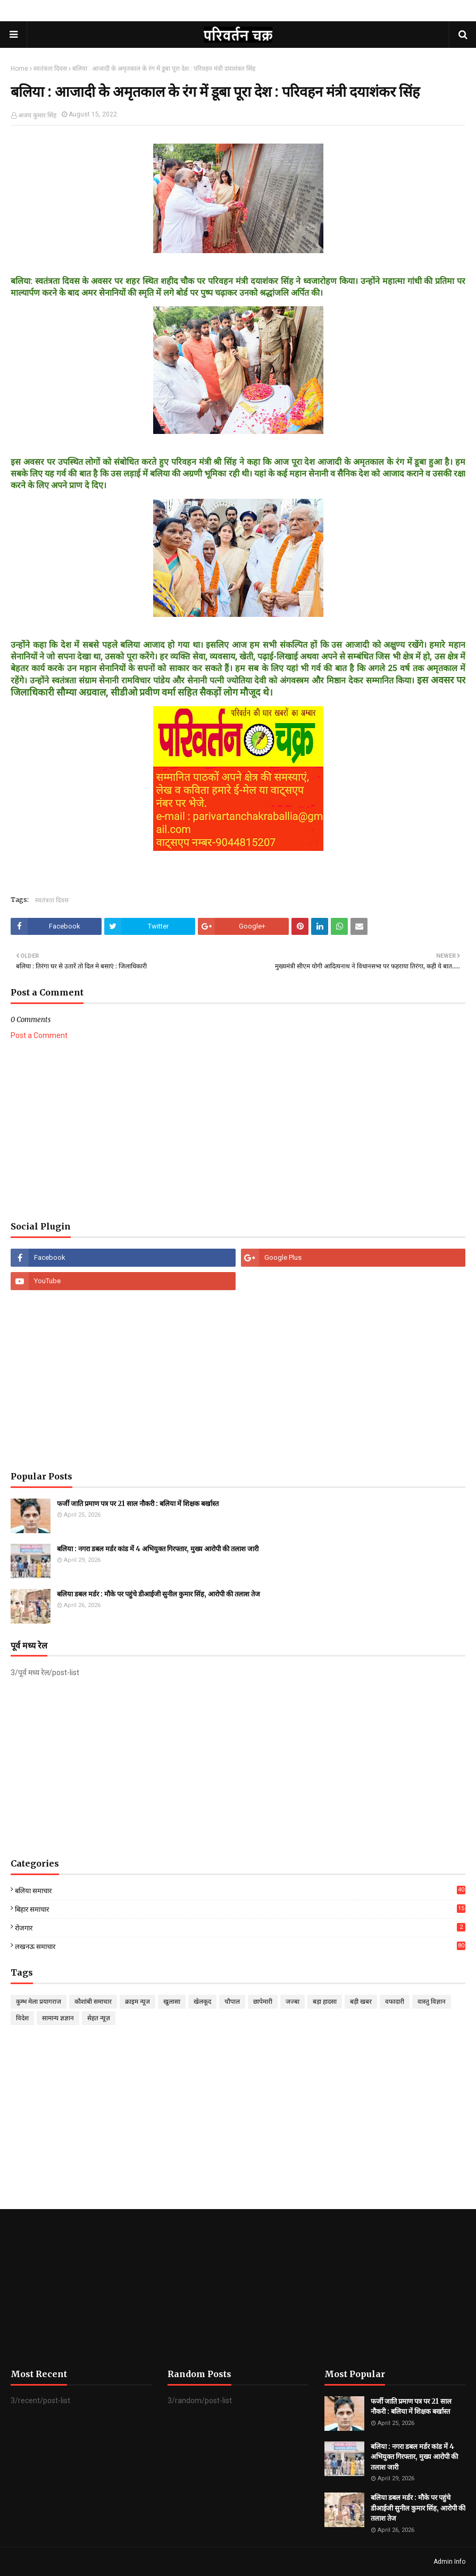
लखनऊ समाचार (240, 1946)
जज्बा (292, 2001)
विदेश (22, 2018)
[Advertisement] (238, 1130)
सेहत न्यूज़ (98, 2018)
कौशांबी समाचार (93, 2001)
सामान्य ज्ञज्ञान (58, 2018)
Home (19, 68)
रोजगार (240, 1927)
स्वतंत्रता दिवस (50, 68)
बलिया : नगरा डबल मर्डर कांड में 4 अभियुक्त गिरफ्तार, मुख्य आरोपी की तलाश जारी (157, 1548)
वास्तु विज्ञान (431, 2001)
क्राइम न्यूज (137, 2001)
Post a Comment (39, 1035)
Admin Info (449, 2561)
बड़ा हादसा (325, 2001)
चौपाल (232, 2001)
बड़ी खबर (361, 2001)
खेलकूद (202, 2001)
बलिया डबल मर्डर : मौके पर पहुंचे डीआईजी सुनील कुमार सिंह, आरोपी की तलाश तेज (158, 1594)
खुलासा (171, 2001)
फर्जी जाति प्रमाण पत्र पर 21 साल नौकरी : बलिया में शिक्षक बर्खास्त (138, 1503)
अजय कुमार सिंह (37, 115)
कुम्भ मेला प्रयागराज (38, 2001)
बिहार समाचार (240, 1908)
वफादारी (394, 2001)
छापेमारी (262, 2001)
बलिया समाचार (240, 1890)
